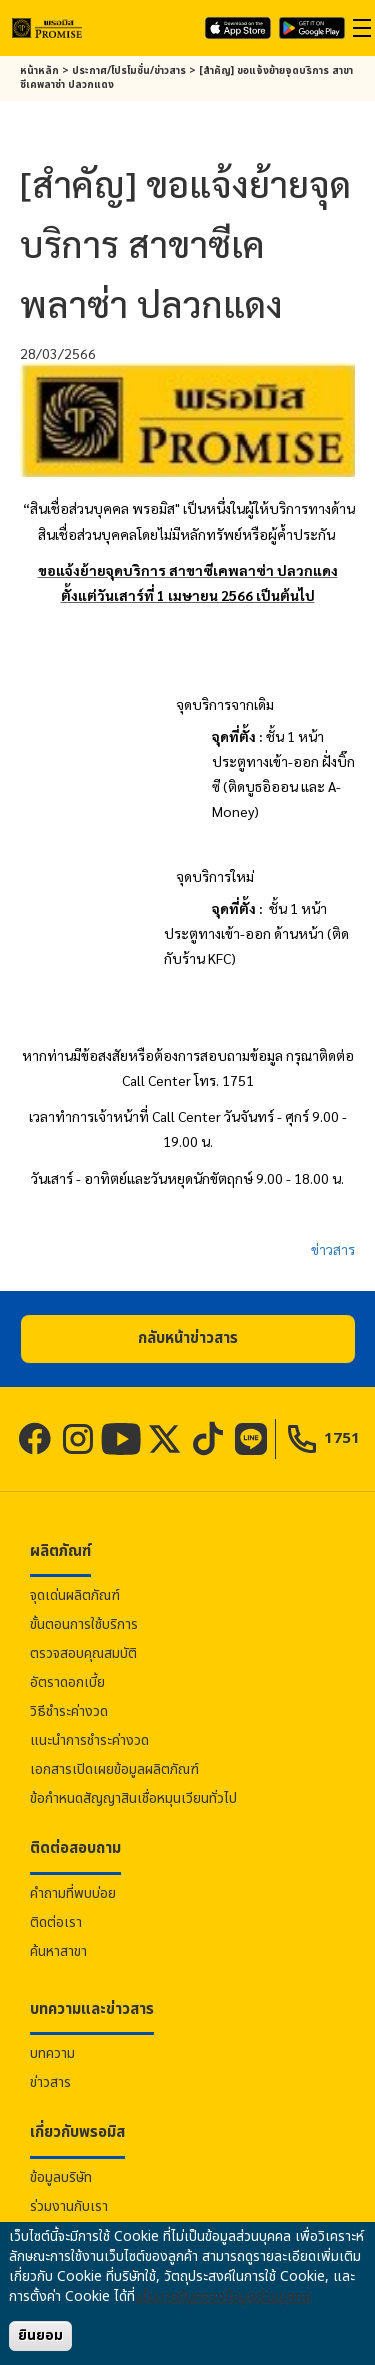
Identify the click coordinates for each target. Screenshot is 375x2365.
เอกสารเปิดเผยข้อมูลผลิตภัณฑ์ (114, 1769)
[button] (188, 1339)
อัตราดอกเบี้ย (67, 1682)
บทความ (52, 2053)
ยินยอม (40, 2335)
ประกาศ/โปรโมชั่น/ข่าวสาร (129, 71)
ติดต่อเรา (56, 1922)
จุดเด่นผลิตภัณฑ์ (75, 1595)
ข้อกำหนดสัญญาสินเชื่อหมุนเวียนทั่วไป (133, 1798)
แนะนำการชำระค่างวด (89, 1740)
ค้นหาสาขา (58, 1951)
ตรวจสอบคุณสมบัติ (83, 1653)
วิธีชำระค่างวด (69, 1711)
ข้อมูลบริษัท (61, 2177)
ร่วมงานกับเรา (69, 2206)
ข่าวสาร (333, 1249)
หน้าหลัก (39, 71)
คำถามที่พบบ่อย (73, 1893)
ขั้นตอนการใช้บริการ (84, 1624)
